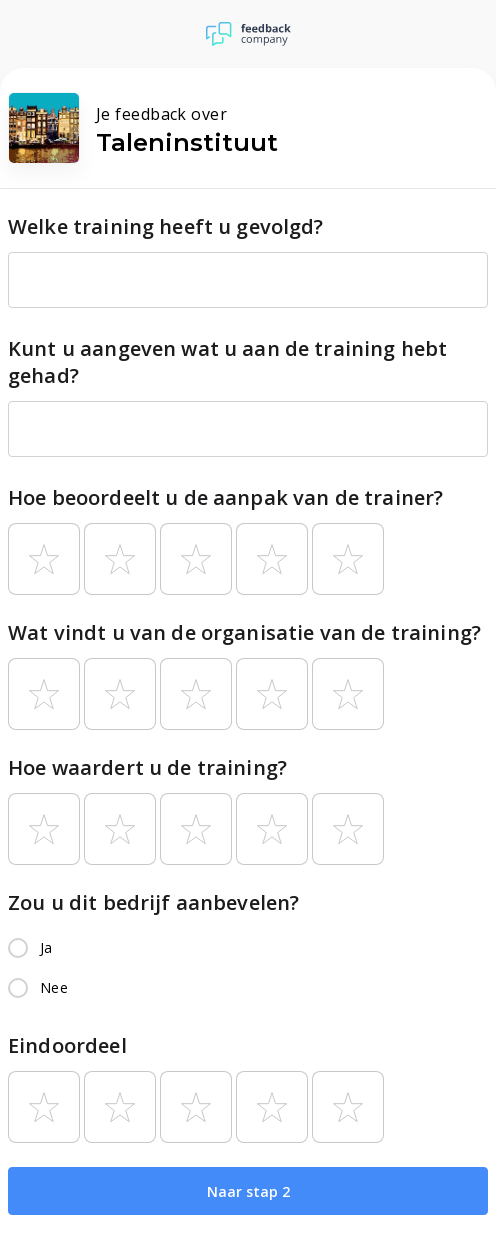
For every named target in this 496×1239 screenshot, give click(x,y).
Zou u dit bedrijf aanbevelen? (153, 902)
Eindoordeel (67, 1045)
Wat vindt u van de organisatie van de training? (244, 632)
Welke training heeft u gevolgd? (166, 226)
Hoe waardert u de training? (147, 767)
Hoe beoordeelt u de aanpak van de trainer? (225, 497)
